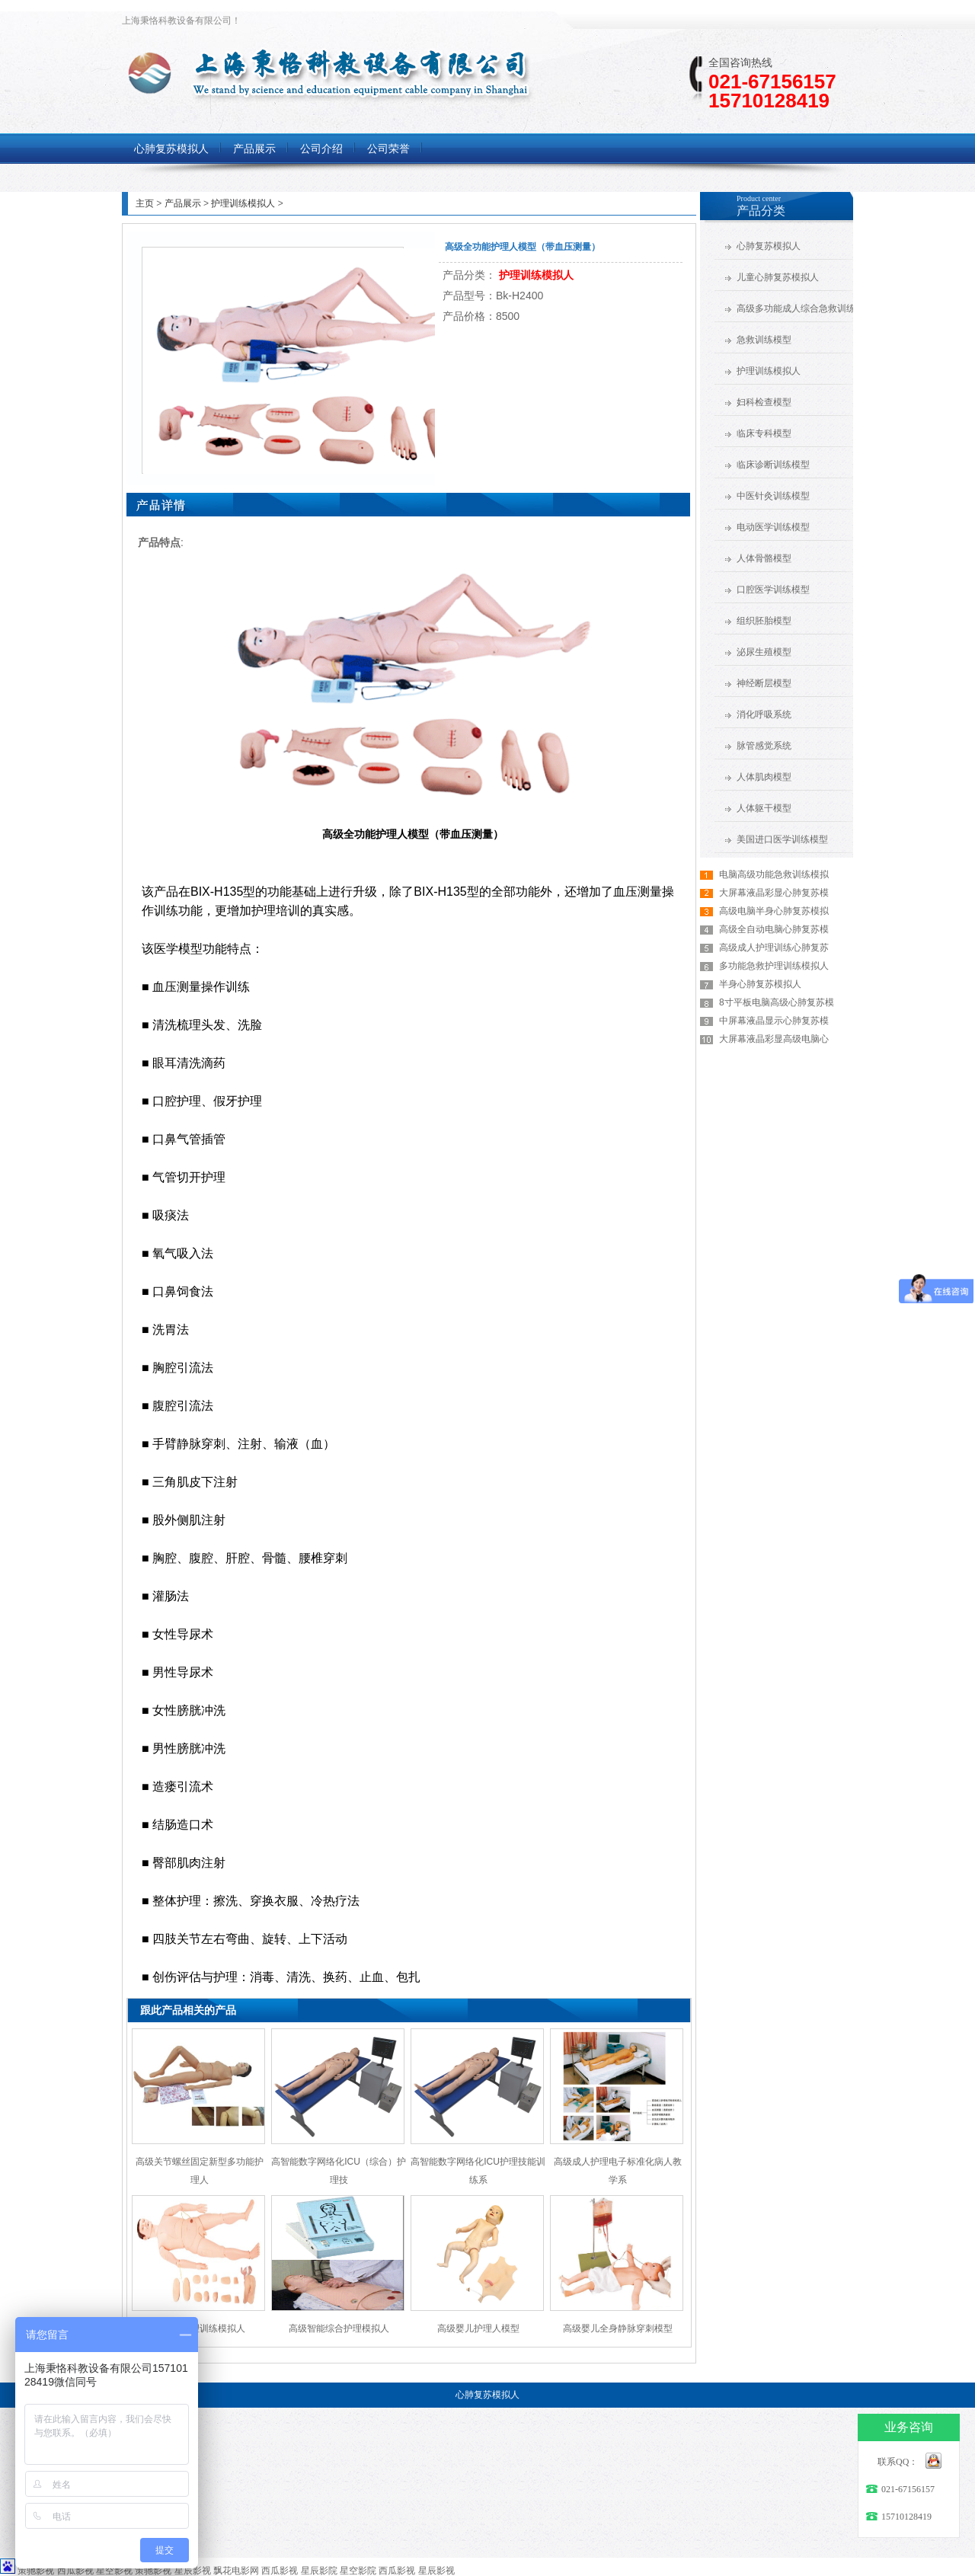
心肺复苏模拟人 (769, 246)
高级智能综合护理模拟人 (339, 2328)
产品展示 (183, 203)
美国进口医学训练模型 (782, 839)
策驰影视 (36, 2570)
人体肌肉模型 (764, 777)
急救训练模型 (764, 339)
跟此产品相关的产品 (188, 2010)
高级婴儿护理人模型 (478, 2328)
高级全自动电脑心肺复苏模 (774, 929)
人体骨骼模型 (764, 558)
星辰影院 (319, 2570)
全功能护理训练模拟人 (199, 2328)
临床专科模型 (764, 433)
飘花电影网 (236, 2570)
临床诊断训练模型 (773, 464)
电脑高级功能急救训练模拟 (774, 874)
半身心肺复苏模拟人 (760, 984)
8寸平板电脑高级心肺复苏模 (776, 1002)
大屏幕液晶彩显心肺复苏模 (774, 892)
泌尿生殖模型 (764, 652)
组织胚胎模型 (764, 620)
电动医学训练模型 (773, 527)
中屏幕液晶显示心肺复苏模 (774, 1020)
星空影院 (358, 2570)
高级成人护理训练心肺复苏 (774, 947)
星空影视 (114, 2570)
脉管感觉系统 (764, 745)
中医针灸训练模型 (773, 496)
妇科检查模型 (764, 402)
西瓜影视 (75, 2570)
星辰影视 (192, 2570)
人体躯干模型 (764, 808)
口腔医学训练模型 (773, 589)
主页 (145, 203)
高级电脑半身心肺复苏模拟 (774, 911)
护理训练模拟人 (243, 203)
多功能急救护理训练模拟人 (774, 965)
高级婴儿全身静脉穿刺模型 (618, 2328)
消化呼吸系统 (764, 714)
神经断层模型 (764, 683)
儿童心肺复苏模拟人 (778, 277)
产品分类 (761, 210)
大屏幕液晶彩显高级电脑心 (774, 1039)
